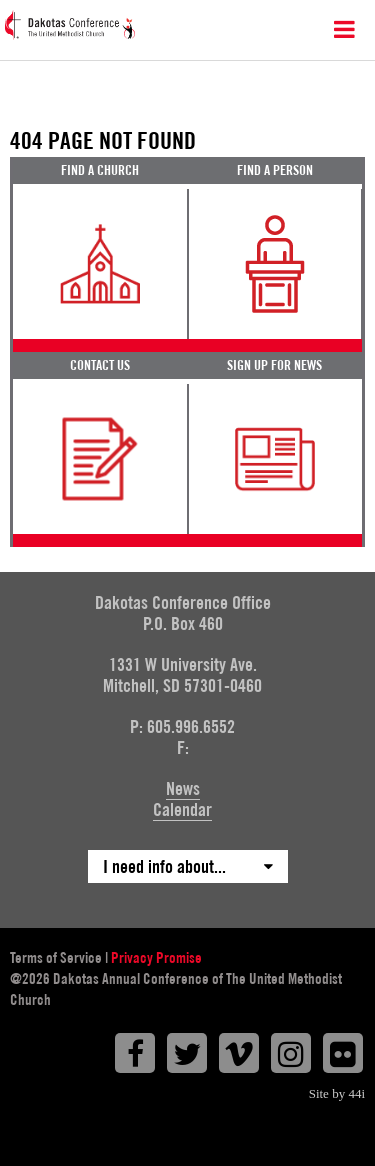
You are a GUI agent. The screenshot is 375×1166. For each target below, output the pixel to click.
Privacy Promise (156, 958)
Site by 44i (337, 1093)
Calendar (182, 809)
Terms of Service (56, 958)
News (183, 788)
